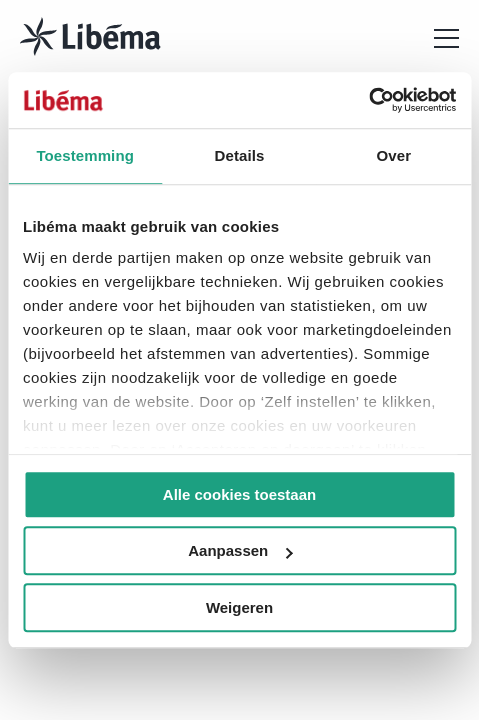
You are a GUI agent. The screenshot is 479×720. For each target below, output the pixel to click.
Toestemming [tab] (85, 155)
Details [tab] (240, 155)
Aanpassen (240, 550)
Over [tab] (394, 155)
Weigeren (239, 607)
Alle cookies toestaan (239, 494)
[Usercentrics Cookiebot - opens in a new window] (368, 100)
